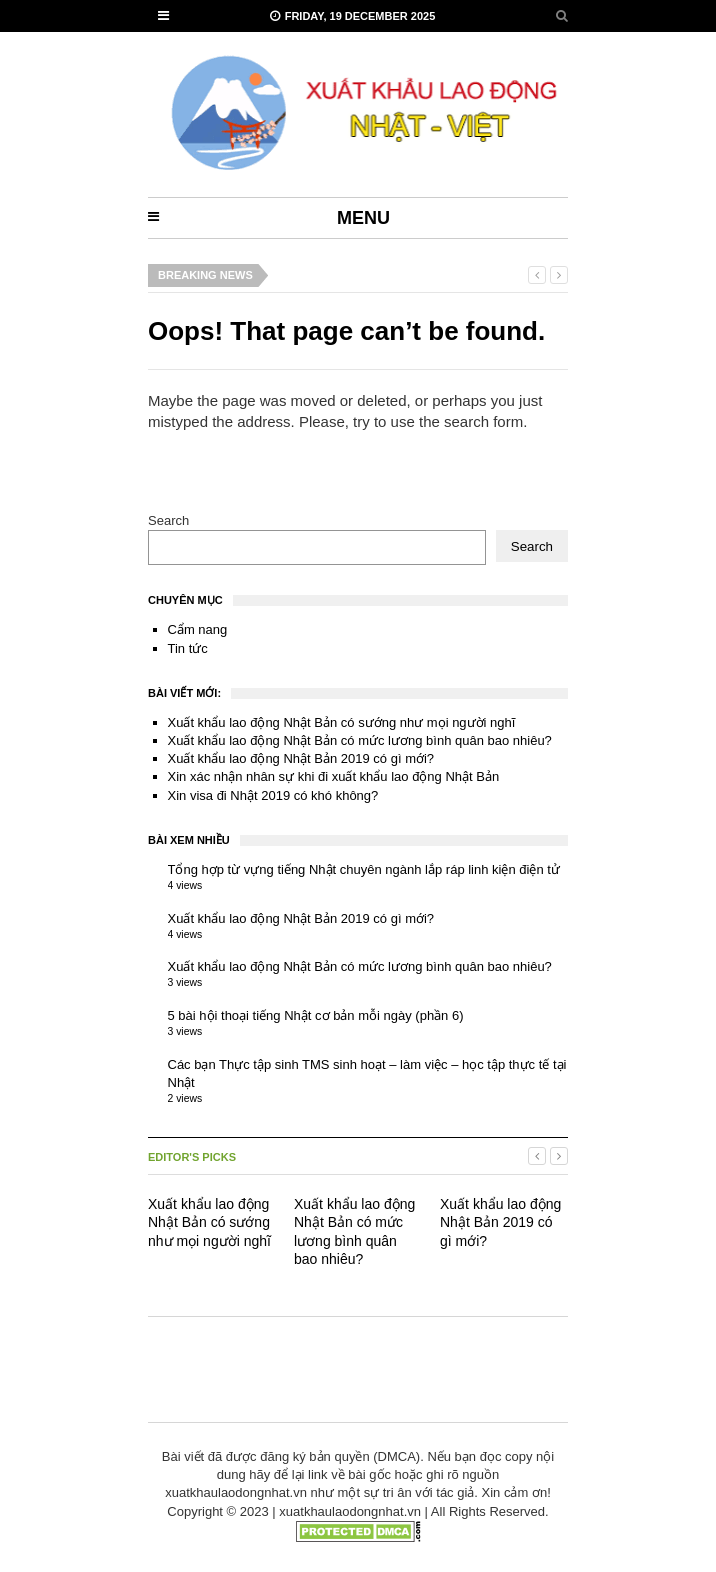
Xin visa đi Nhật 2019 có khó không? (273, 795)
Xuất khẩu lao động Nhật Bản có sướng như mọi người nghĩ (342, 722)
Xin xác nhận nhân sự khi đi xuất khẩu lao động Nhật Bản (334, 776)
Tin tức (188, 648)
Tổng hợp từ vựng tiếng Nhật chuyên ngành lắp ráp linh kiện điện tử (364, 869)
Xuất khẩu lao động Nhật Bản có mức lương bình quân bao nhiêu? (360, 740)
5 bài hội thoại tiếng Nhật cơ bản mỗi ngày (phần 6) (316, 1015)
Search (168, 520)
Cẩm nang (198, 629)
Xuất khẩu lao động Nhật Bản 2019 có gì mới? (301, 758)
